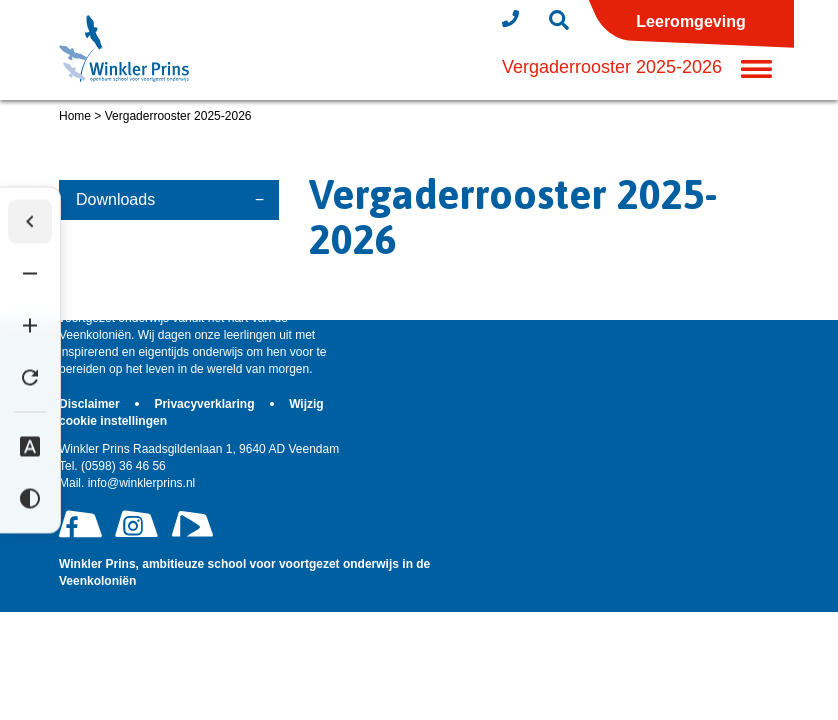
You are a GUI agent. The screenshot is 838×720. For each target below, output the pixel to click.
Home (75, 116)
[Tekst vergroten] (30, 326)
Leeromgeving (690, 21)
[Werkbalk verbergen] (30, 222)
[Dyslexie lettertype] (30, 447)
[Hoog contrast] (30, 499)
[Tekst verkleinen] (30, 274)
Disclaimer (91, 404)
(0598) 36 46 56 (112, 466)
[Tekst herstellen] (30, 378)
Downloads (115, 199)
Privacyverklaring (205, 404)
